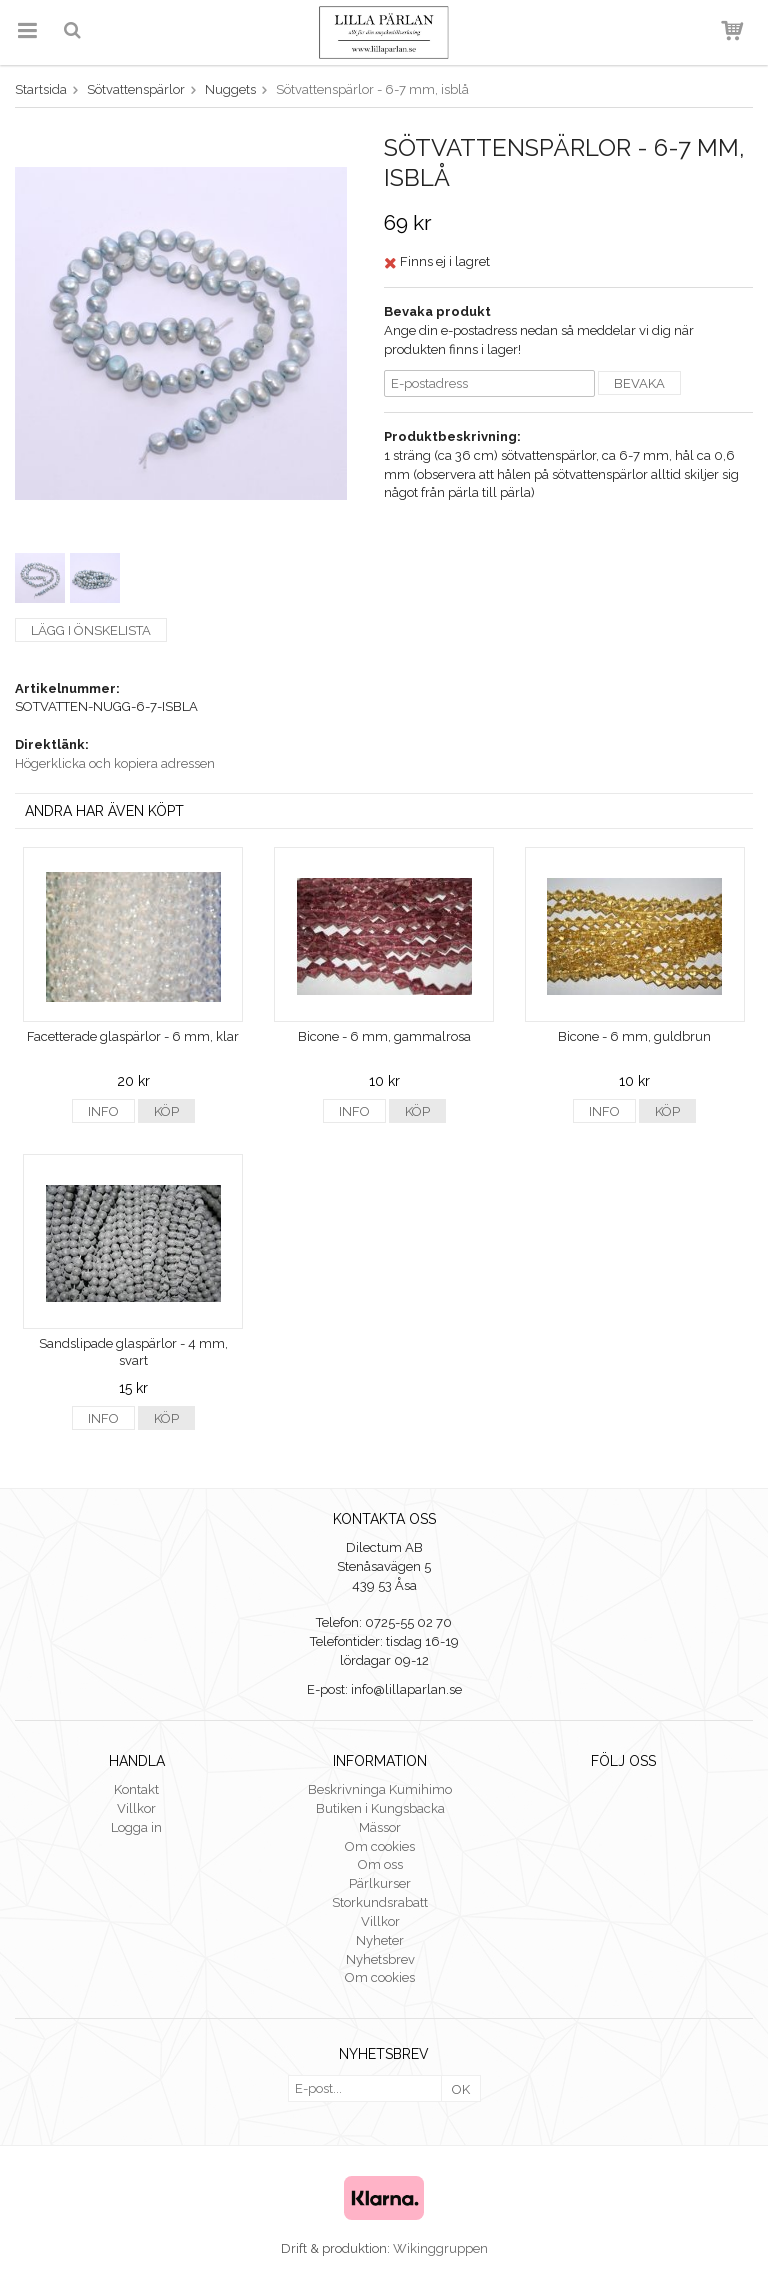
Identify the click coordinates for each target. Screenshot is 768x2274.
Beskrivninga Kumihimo (380, 1789)
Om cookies (380, 1846)
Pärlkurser (380, 1883)
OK (461, 2089)
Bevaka (639, 383)
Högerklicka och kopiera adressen (115, 763)
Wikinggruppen (440, 2248)
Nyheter (380, 1940)
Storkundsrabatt (380, 1902)
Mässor (380, 1827)
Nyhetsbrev (380, 1959)
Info (103, 1111)
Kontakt (136, 1789)
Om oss (380, 1864)
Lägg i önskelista (91, 630)
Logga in (136, 1827)
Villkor (136, 1808)
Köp (166, 1111)
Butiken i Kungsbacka (380, 1808)
